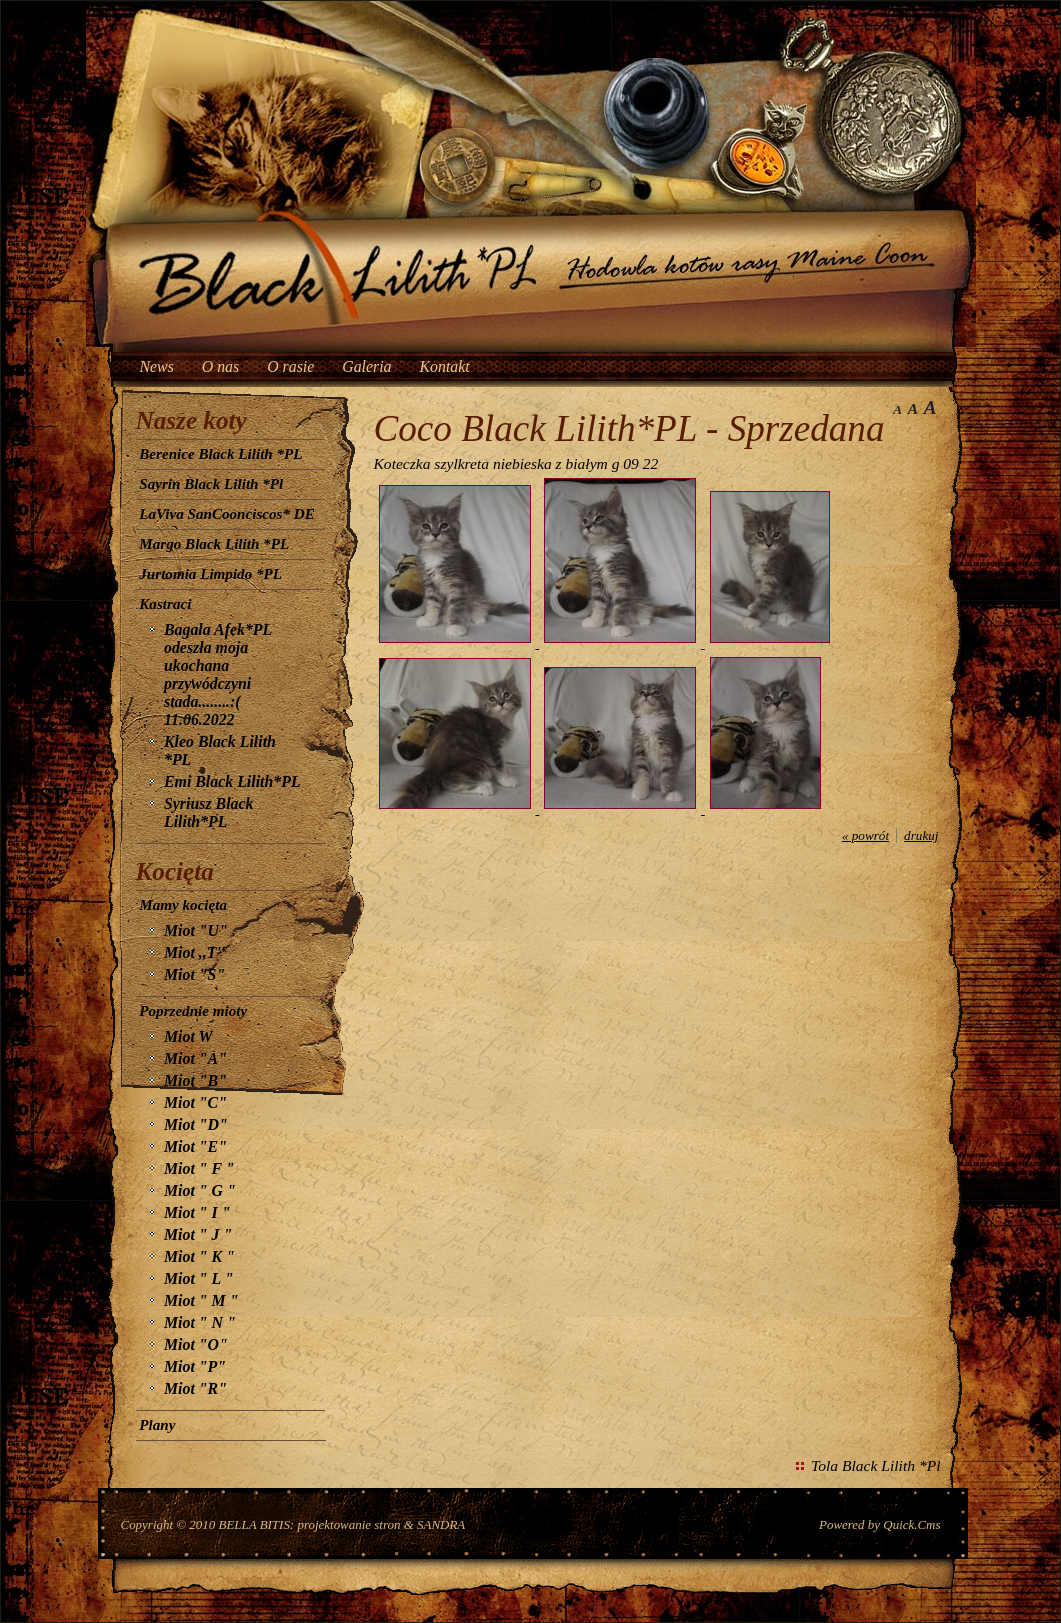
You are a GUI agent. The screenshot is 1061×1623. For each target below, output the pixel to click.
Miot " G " (200, 1190)
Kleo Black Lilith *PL (220, 750)
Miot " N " (200, 1322)
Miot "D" (196, 1124)
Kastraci (165, 604)
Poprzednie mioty (193, 1011)
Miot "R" (195, 1388)
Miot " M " (201, 1300)
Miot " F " (199, 1168)
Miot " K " (199, 1256)
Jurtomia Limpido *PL (210, 574)
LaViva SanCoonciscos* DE (226, 514)
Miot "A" (195, 1058)
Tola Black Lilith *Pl (875, 1465)
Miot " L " (198, 1278)
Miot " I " (197, 1212)
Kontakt (445, 366)
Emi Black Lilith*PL (232, 781)
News (157, 366)
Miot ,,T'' (194, 952)
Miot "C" (195, 1102)
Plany (157, 1425)
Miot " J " (198, 1234)
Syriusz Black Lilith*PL (208, 812)
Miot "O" (196, 1344)
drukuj (921, 835)
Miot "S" (194, 974)
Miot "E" (195, 1146)
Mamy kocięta (183, 905)
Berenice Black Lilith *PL (220, 454)
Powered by (879, 1524)
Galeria (366, 366)
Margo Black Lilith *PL (214, 544)
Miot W (188, 1036)
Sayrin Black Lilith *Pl (211, 484)
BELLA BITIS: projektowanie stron (310, 1524)
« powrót (865, 835)
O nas (220, 366)
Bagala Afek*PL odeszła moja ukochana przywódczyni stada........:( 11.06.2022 (218, 674)
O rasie (290, 366)
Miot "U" (196, 930)
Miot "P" (195, 1366)
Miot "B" (195, 1080)
